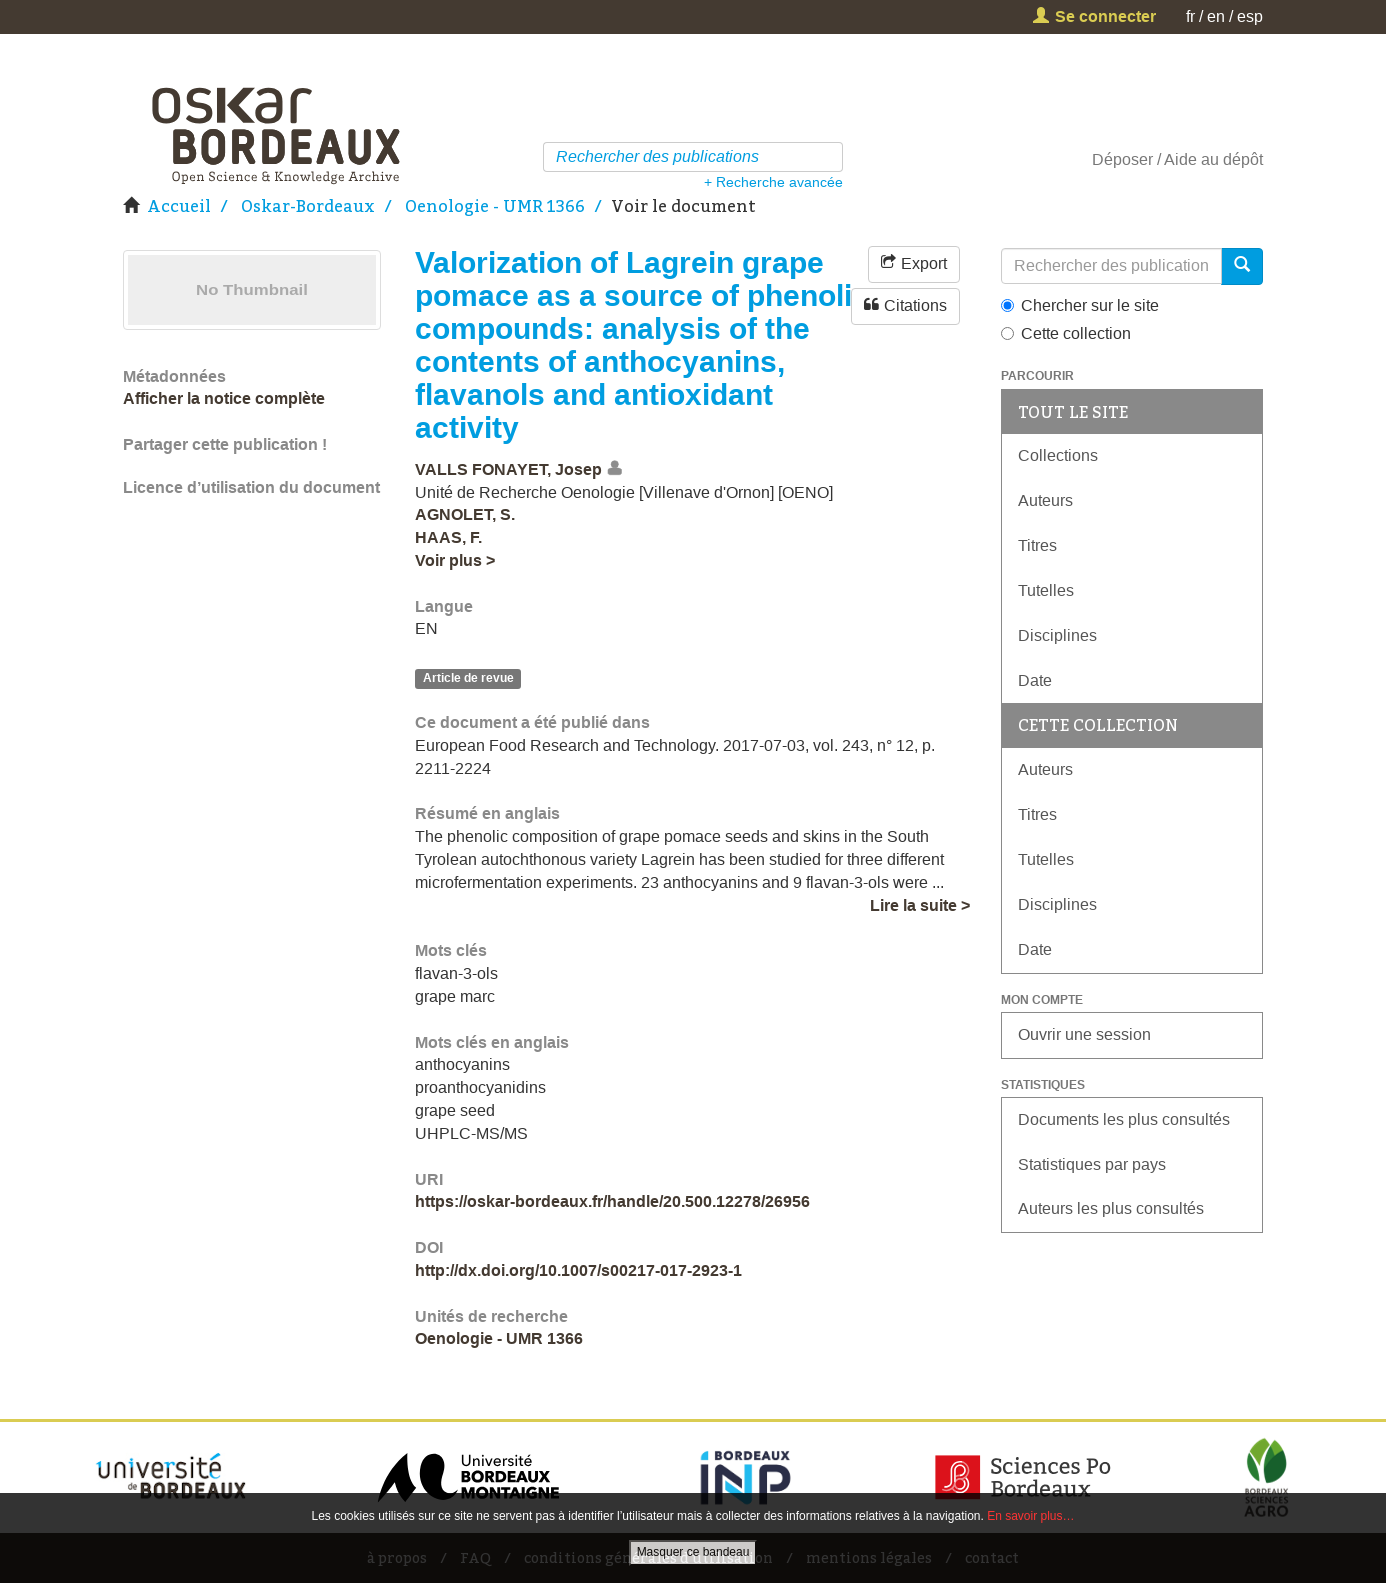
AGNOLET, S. (465, 514)
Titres (1037, 545)
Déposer (1122, 159)
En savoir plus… (1030, 1516)
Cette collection (1066, 333)
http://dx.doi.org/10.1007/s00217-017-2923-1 (578, 1270)
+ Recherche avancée (773, 182)
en (1216, 16)
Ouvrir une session (1084, 1034)
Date (1035, 680)
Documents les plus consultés (1124, 1119)
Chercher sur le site (1080, 305)
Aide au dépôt (1213, 159)
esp (1250, 16)
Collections (1058, 455)
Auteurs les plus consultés (1111, 1208)
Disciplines (1057, 635)
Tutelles (1046, 590)
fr (1190, 16)
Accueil (179, 206)
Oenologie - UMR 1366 (495, 206)
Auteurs (1045, 500)
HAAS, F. (448, 537)
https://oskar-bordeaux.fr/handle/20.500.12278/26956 (612, 1201)
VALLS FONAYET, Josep (508, 469)
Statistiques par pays (1092, 1164)
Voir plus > (455, 560)
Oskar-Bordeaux (308, 206)
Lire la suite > (920, 905)
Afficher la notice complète (224, 398)
